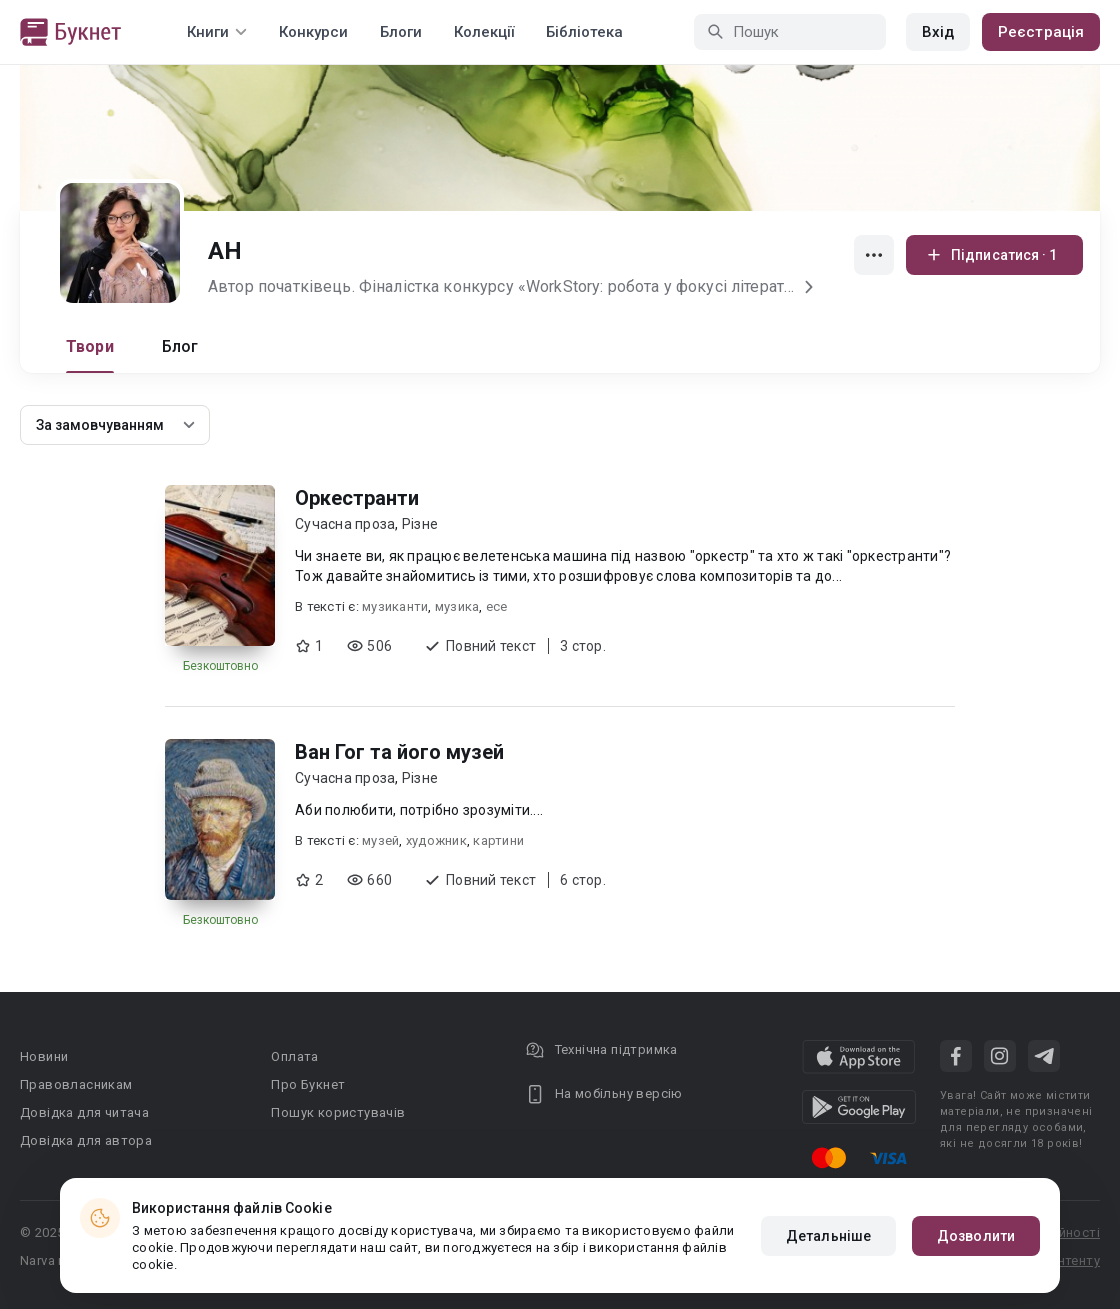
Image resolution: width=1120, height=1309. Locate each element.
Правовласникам (76, 1084)
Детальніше (828, 1236)
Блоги (401, 32)
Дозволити (976, 1236)
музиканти (395, 606)
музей (380, 840)
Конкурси (313, 32)
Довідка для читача (84, 1112)
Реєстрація (1041, 32)
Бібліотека (584, 32)
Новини (44, 1056)
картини (498, 840)
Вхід (938, 32)
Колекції (484, 32)
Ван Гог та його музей (399, 752)
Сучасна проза (345, 524)
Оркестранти (357, 498)
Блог (180, 346)
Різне (420, 524)
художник (436, 840)
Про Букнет (308, 1084)
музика (457, 606)
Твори (90, 346)
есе (497, 606)
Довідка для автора (86, 1140)
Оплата (294, 1056)
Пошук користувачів (338, 1112)
